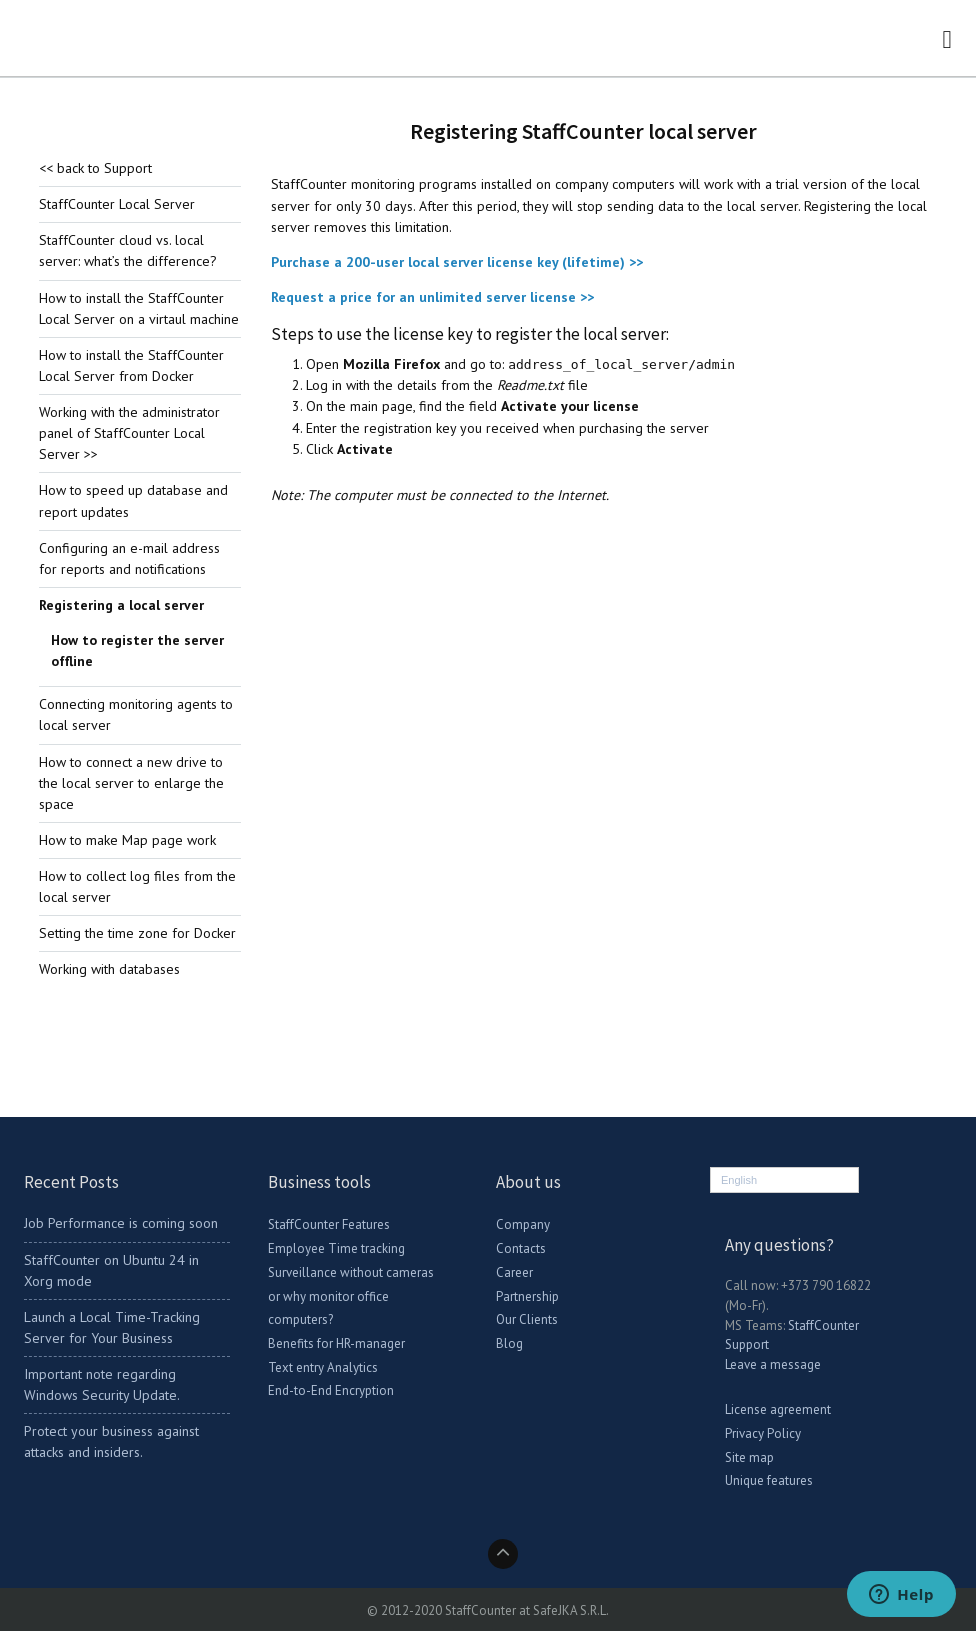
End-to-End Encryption (331, 1390)
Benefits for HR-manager (336, 1343)
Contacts (521, 1248)
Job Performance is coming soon (121, 1223)
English (739, 1180)
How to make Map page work (127, 840)
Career (514, 1272)
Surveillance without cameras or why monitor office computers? (351, 1296)
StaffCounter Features (329, 1224)
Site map (749, 1457)
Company (523, 1224)
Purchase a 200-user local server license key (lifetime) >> (457, 262)
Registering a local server (121, 605)
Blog (509, 1343)
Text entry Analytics (323, 1367)
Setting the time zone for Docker (137, 933)
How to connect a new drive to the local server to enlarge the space (131, 783)
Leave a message (773, 1364)
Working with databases (109, 969)
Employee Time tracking (336, 1248)
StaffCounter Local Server (117, 204)
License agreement (778, 1409)
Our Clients (527, 1319)
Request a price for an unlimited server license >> (432, 297)
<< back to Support (95, 168)
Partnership (527, 1296)
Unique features (769, 1480)
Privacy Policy (763, 1433)
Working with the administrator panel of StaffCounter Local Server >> (129, 433)
